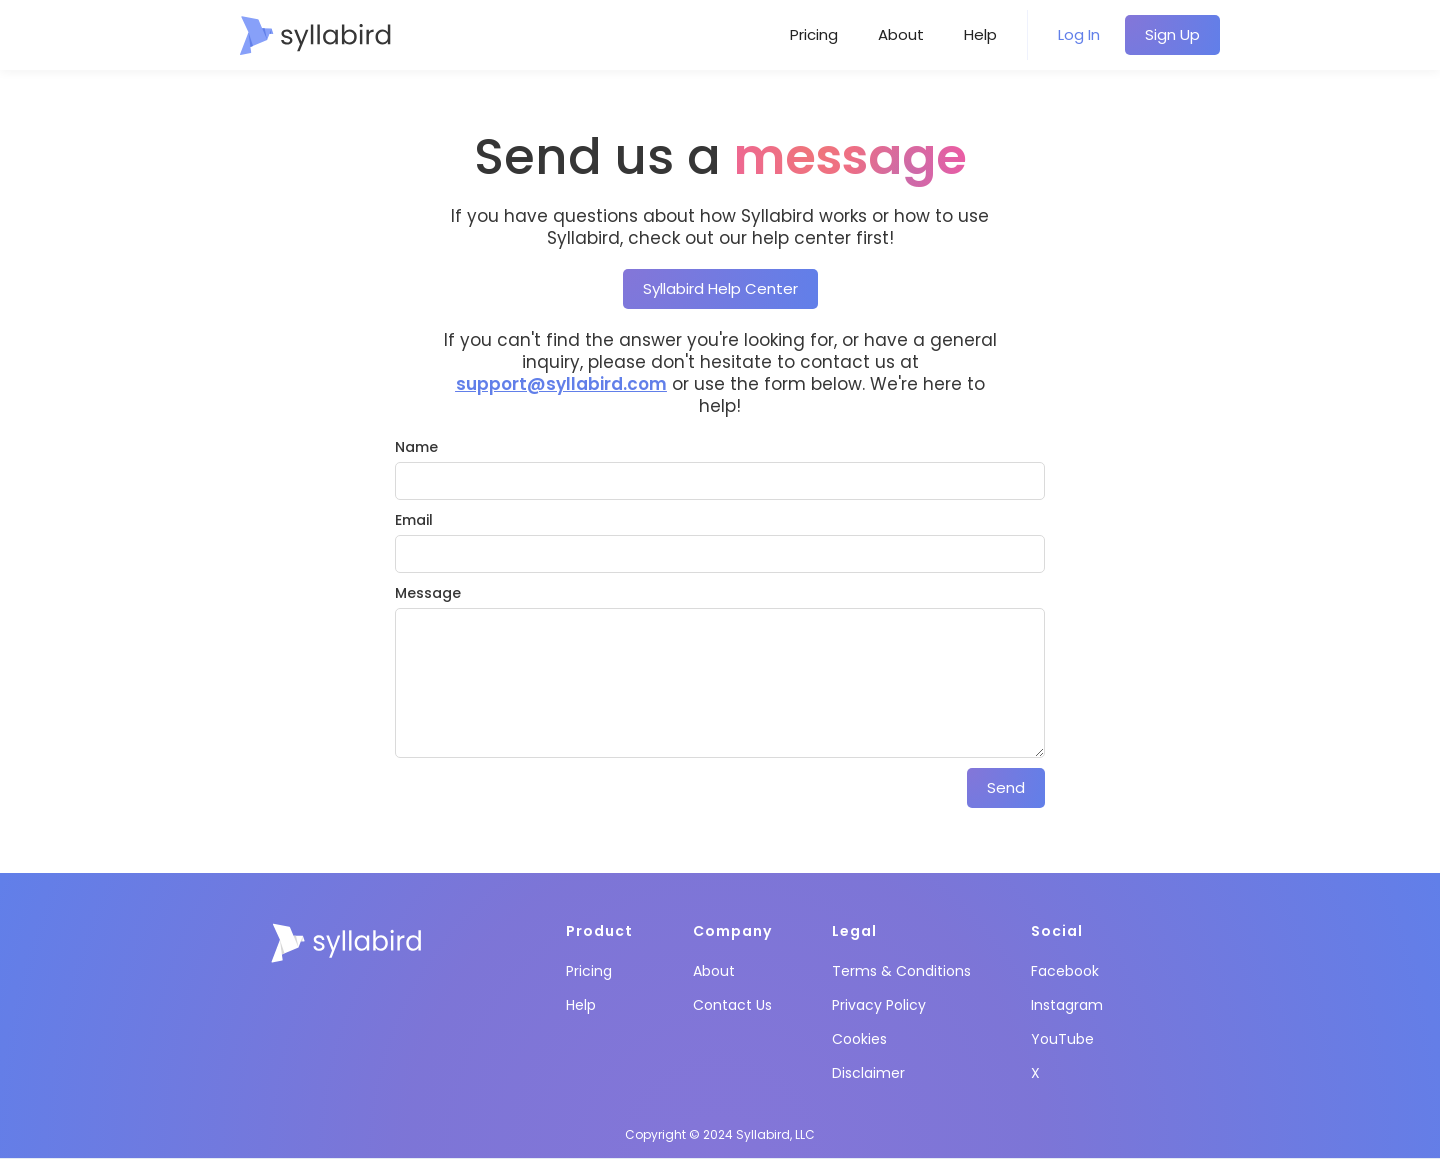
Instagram (1067, 1005)
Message (428, 593)
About (901, 34)
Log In (1079, 34)
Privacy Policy (879, 1005)
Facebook (1065, 971)
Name (416, 447)
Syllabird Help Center (720, 288)
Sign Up (1172, 34)
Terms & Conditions (901, 971)
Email (414, 520)
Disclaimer (868, 1073)
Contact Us (732, 1005)
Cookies (859, 1039)
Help (980, 34)
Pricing (814, 34)
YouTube (1062, 1039)
